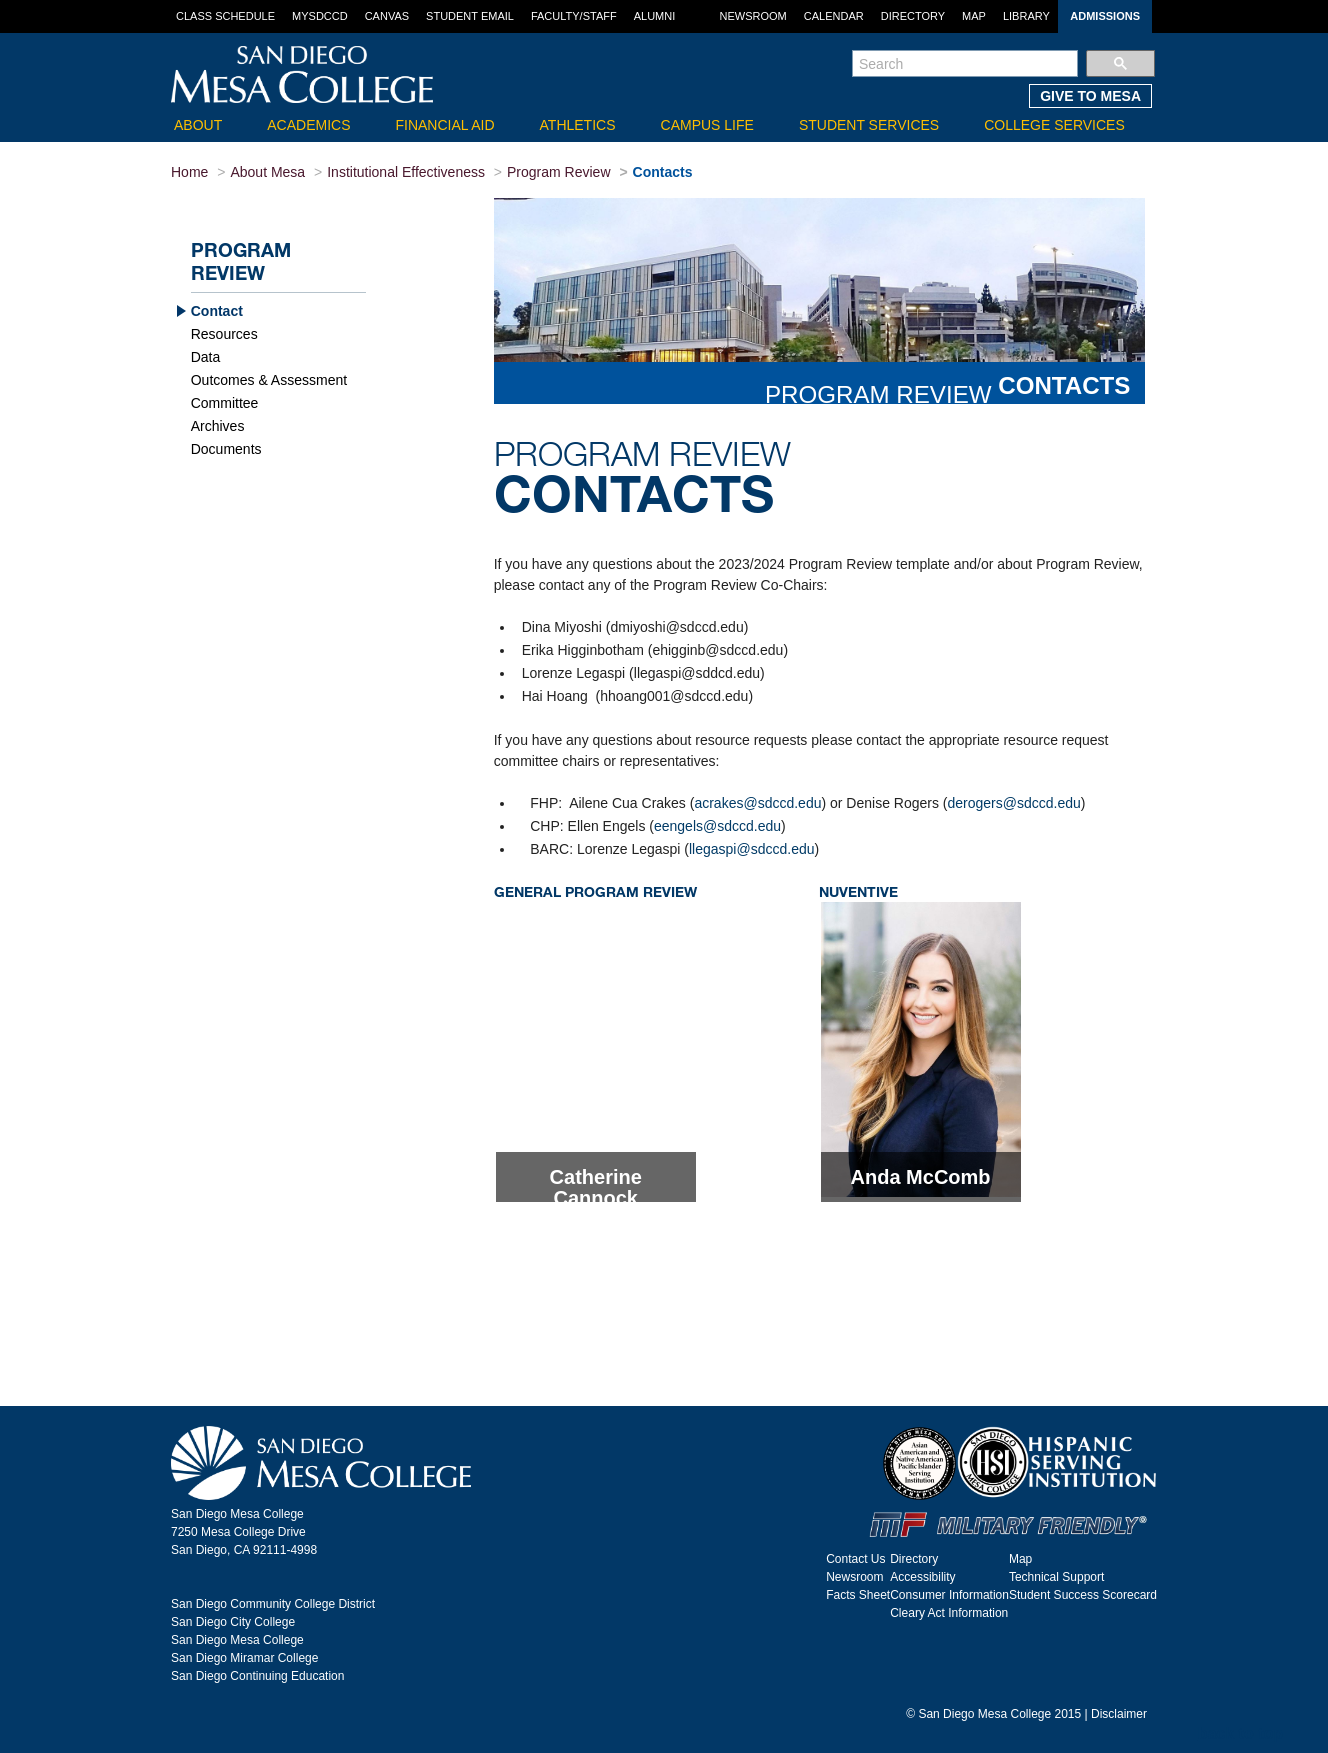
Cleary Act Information (949, 1613)
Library (1026, 16)
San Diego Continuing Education (257, 1676)
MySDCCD (320, 16)
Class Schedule (225, 16)
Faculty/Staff (574, 16)
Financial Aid (444, 125)
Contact (217, 311)
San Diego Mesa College (237, 1640)
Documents (226, 449)
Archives (218, 426)
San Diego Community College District (273, 1604)
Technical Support (1056, 1577)
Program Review (558, 172)
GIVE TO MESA (1090, 96)
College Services (1054, 125)
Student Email (470, 16)
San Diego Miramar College (244, 1658)
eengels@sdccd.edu (717, 826)
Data (206, 357)
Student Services (869, 125)
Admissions (1105, 16)
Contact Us (855, 1559)
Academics (308, 125)
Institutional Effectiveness (406, 172)
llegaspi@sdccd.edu (752, 849)
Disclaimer (1119, 1714)
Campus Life (707, 125)
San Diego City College (233, 1622)
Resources (224, 334)
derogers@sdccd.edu (1014, 803)
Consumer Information (949, 1595)
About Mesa (267, 172)
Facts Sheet (858, 1595)
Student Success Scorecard (1083, 1595)
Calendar (834, 16)
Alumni (655, 16)
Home (189, 172)
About (198, 125)
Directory (913, 16)
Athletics (578, 125)
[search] (965, 63)
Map (974, 16)
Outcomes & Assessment (269, 380)
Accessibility (922, 1577)
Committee (225, 403)
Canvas (387, 16)
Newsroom (753, 16)
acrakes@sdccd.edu (757, 803)
